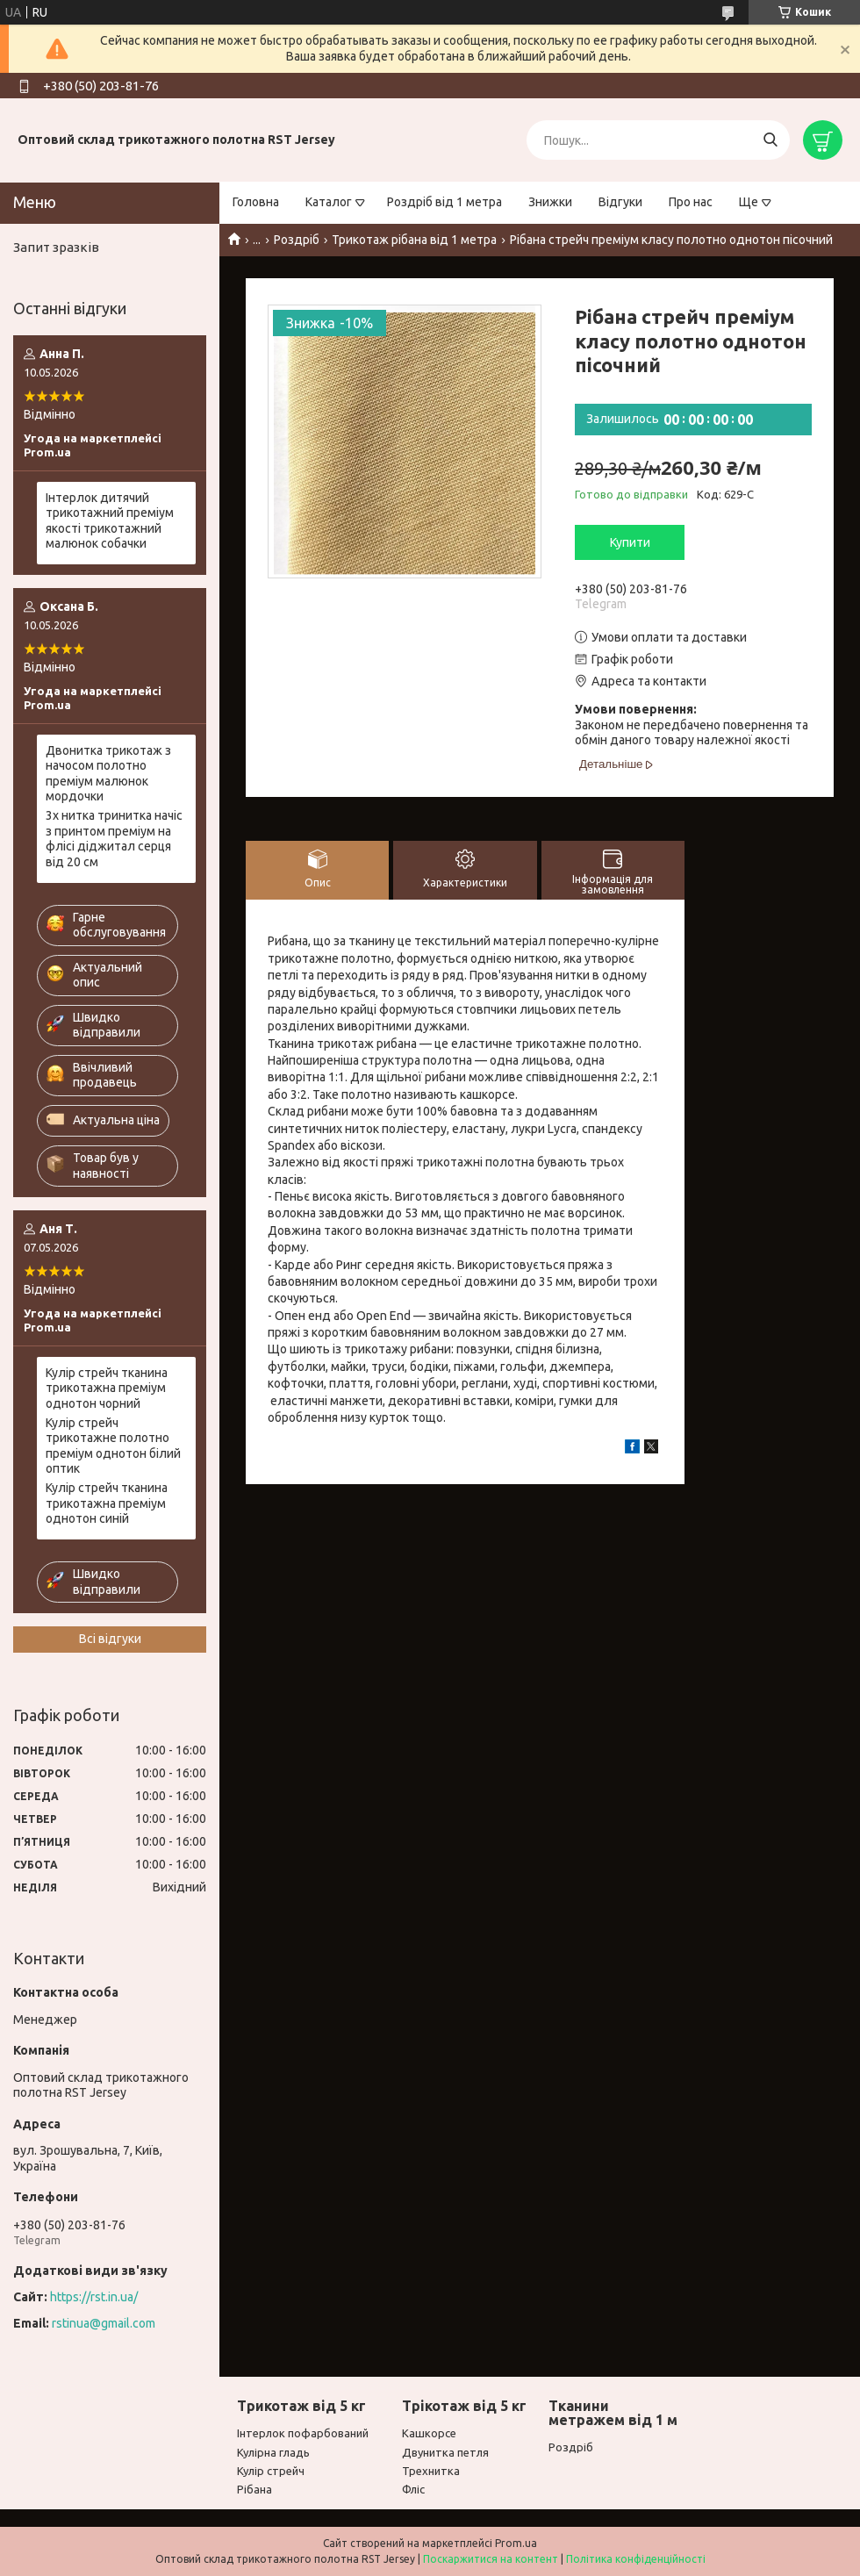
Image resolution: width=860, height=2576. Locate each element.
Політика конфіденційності (636, 2559)
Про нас (691, 202)
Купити (630, 542)
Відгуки (620, 202)
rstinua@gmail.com (103, 2323)
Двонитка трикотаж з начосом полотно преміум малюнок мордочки (108, 773)
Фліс (413, 2489)
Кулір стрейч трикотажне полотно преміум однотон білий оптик (113, 1446)
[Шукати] (770, 140)
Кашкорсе (429, 2433)
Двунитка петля (445, 2452)
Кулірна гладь (273, 2452)
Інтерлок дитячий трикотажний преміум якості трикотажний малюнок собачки (110, 521)
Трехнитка (431, 2471)
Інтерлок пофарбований (303, 2433)
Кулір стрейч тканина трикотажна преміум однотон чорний (107, 1388)
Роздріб (296, 240)
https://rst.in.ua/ (94, 2297)
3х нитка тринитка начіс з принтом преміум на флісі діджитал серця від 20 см (114, 838)
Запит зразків (56, 247)
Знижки (550, 202)
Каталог (328, 202)
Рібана (254, 2489)
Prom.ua (516, 2543)
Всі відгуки (110, 1639)
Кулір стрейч (271, 2471)
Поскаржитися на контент (490, 2559)
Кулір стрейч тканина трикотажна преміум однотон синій (107, 1503)
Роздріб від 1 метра (444, 202)
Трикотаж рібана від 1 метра (414, 240)
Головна (256, 202)
